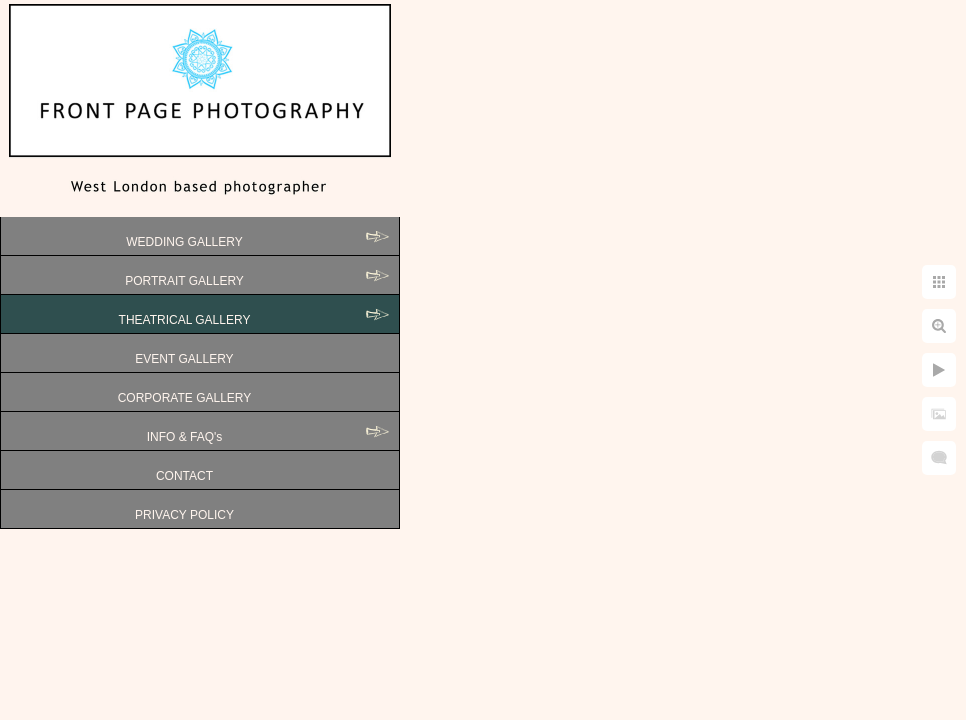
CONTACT (184, 476)
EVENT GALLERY (184, 359)
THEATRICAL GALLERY (185, 320)
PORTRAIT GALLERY (184, 281)
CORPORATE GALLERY (185, 398)
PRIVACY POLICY (184, 515)
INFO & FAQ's (185, 437)
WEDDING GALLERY (184, 242)
